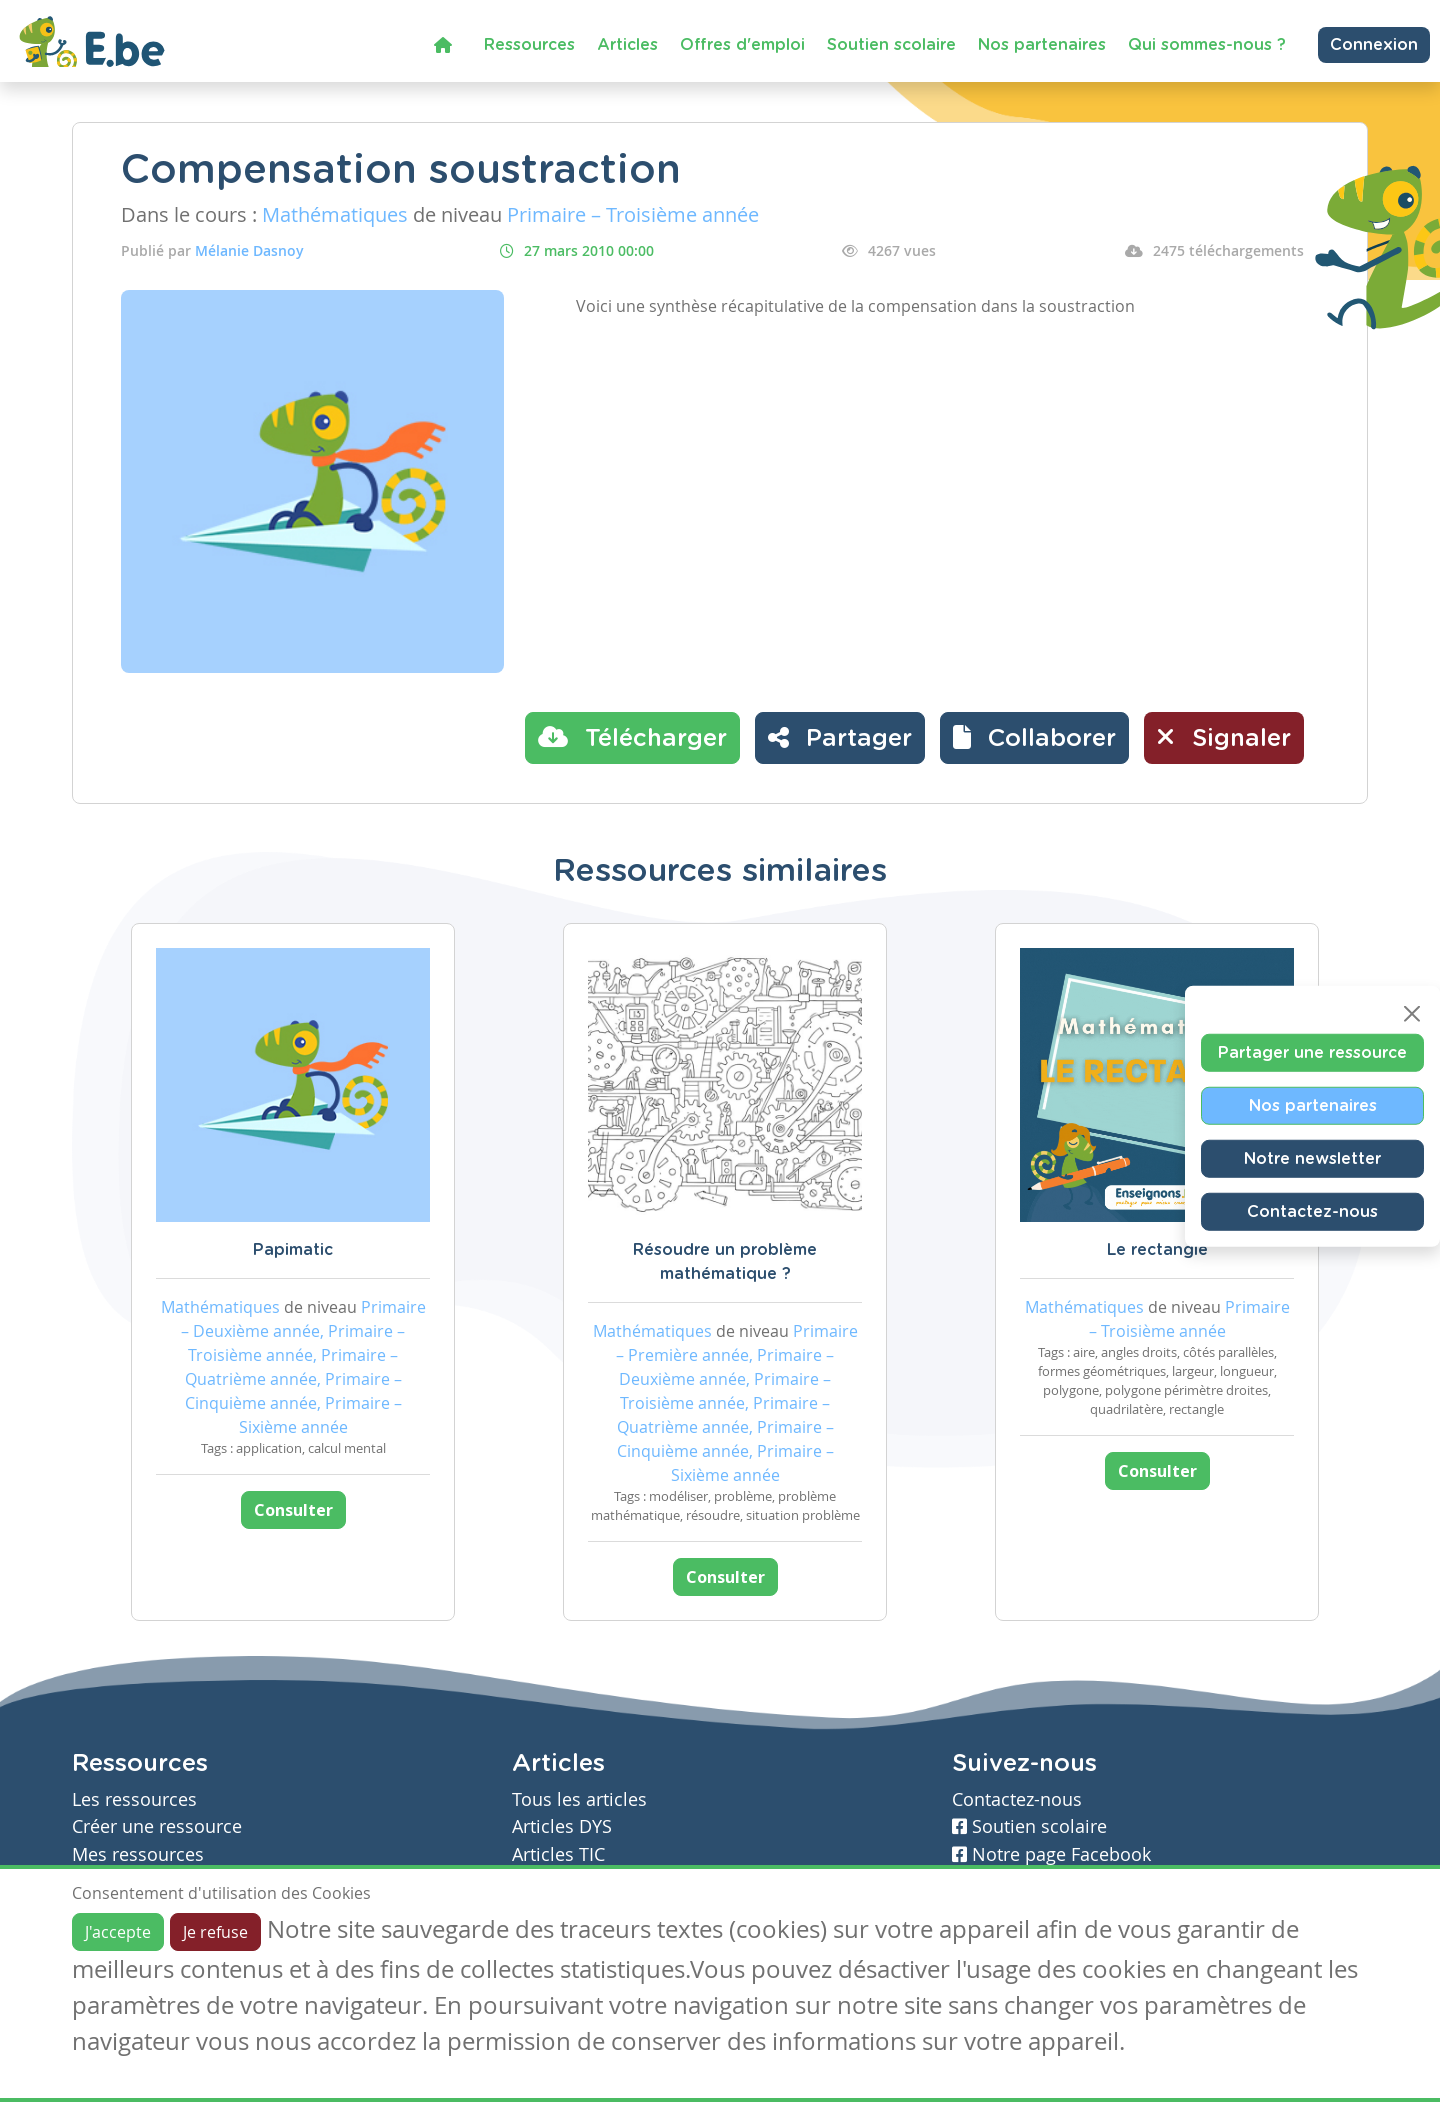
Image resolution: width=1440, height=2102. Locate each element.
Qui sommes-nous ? (1207, 45)
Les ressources (134, 1799)
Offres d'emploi (742, 45)
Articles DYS (562, 1826)
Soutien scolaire (891, 45)
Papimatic (293, 1250)
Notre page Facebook (1051, 1854)
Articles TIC (558, 1854)
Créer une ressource (157, 1826)
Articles (627, 45)
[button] (1034, 738)
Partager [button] (840, 737)
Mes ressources (138, 1854)
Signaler (1224, 737)
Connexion (1374, 45)
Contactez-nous (1312, 1212)
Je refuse (215, 1932)
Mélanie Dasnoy (249, 250)
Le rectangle (1157, 1250)
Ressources (529, 45)
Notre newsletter (1312, 1159)
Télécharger (632, 737)
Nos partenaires (1042, 45)
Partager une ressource (1312, 1053)
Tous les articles (579, 1799)
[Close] (1412, 1014)
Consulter (293, 1510)
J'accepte (118, 1932)
